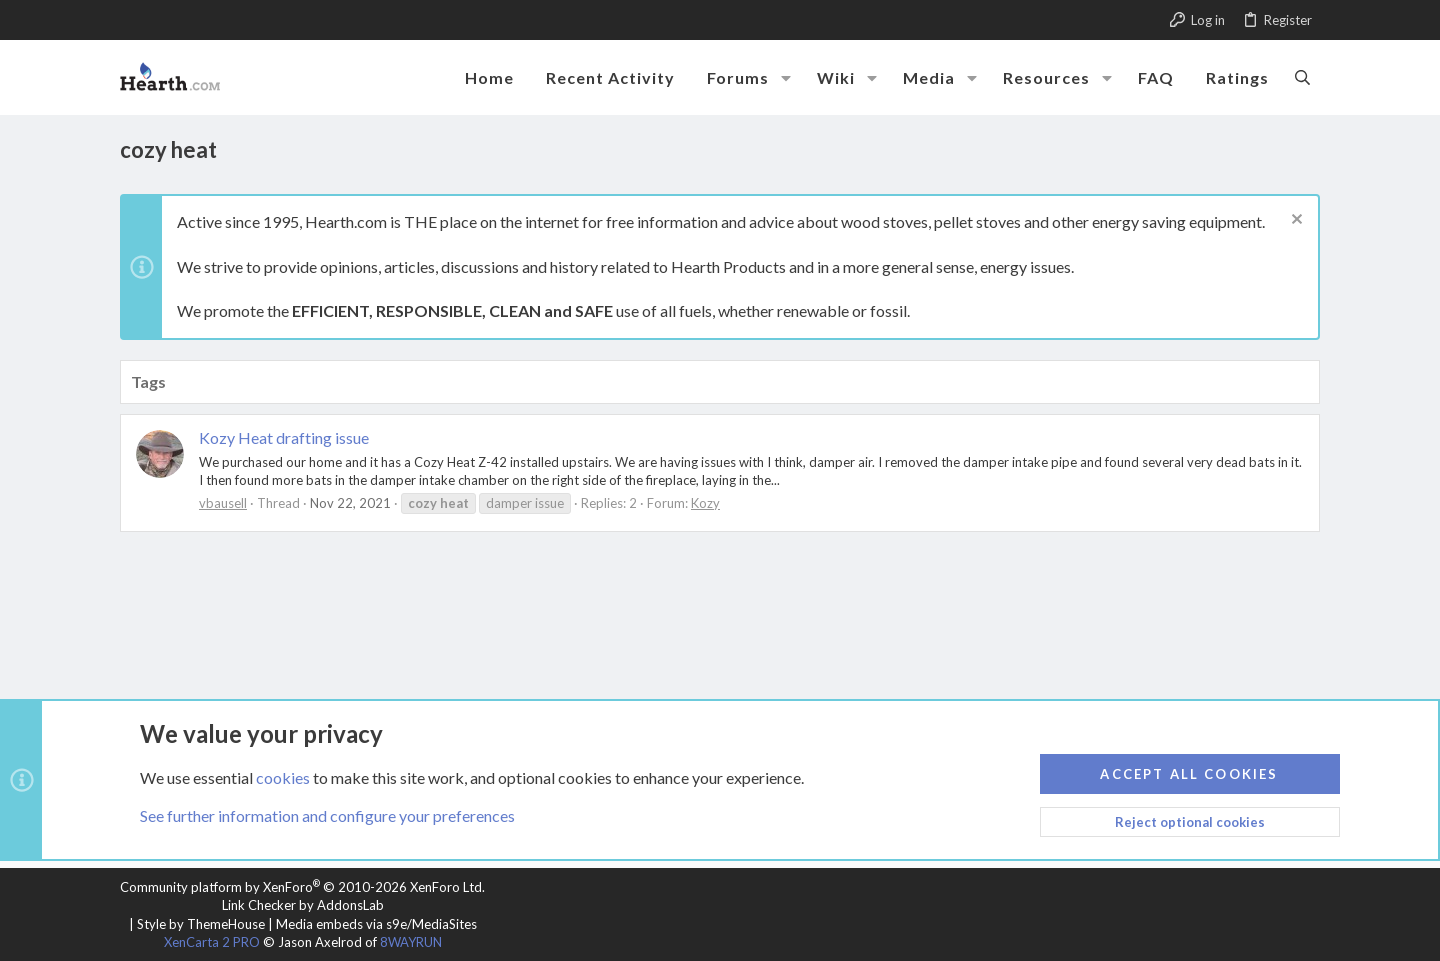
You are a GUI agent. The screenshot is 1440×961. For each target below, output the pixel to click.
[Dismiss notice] (1294, 221)
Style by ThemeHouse (201, 924)
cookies (283, 776)
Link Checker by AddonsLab (303, 905)
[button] (786, 78)
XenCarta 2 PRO (212, 942)
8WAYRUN (411, 942)
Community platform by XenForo (302, 887)
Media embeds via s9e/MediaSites (376, 924)
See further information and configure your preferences (327, 815)
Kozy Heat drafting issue (284, 437)
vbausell (223, 503)
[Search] (1302, 77)
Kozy (705, 503)
